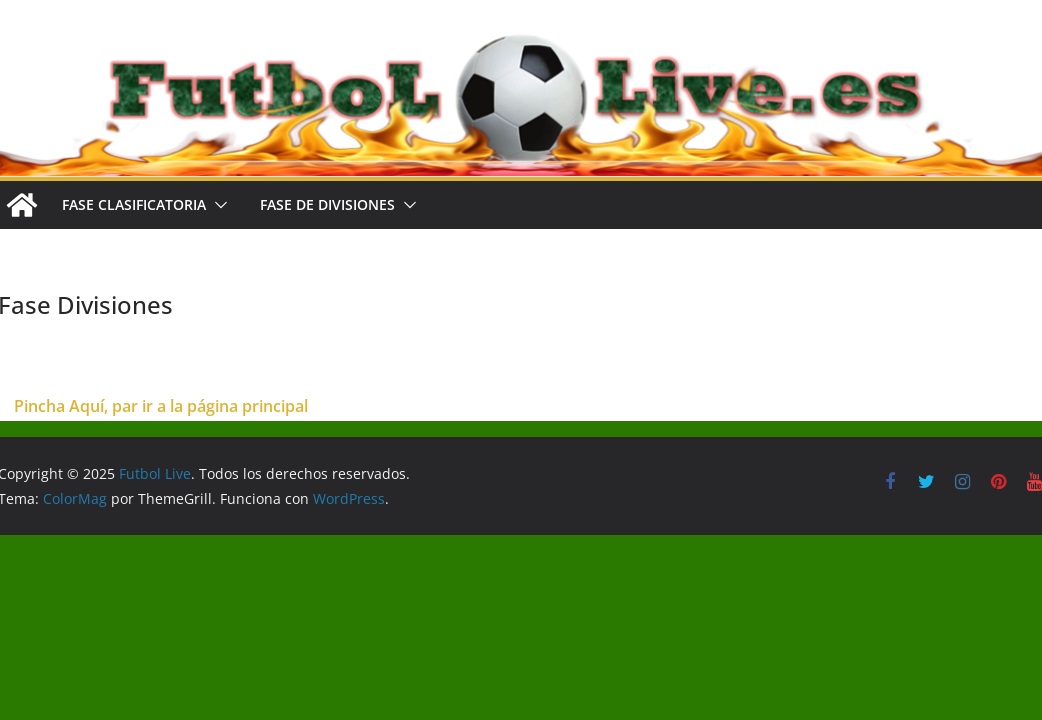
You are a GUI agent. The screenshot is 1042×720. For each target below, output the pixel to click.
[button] (217, 205)
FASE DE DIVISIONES (327, 204)
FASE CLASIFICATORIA (134, 204)
